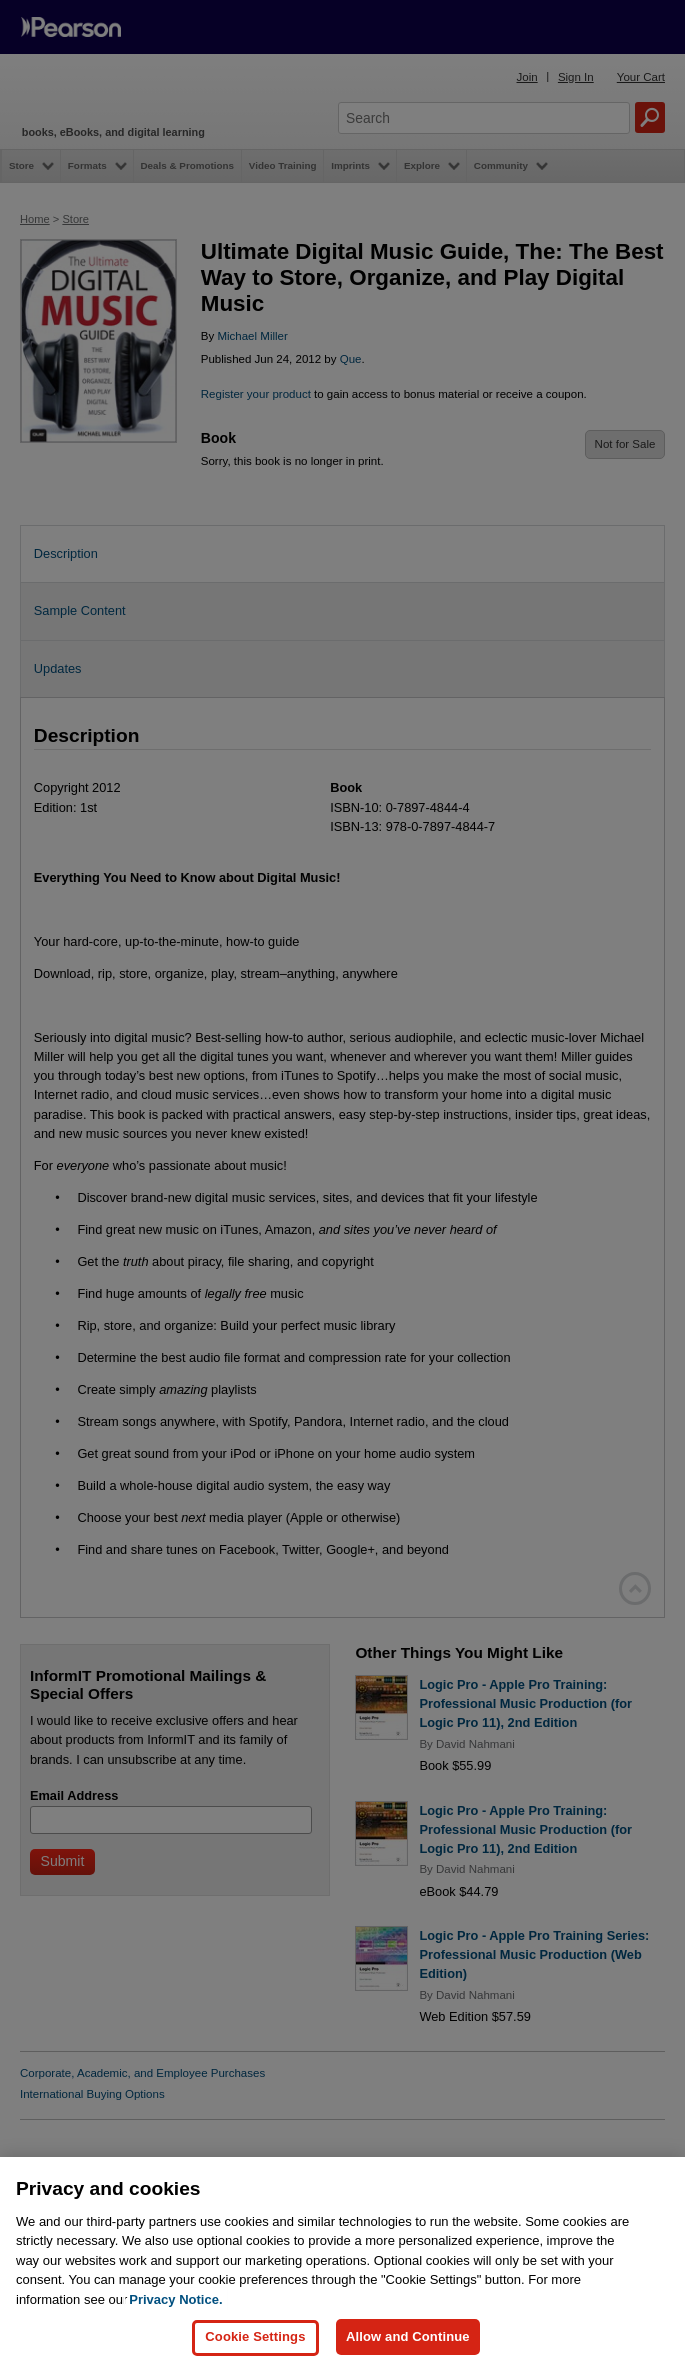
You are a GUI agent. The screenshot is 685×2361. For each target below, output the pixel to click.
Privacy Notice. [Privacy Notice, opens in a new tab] (175, 2311)
